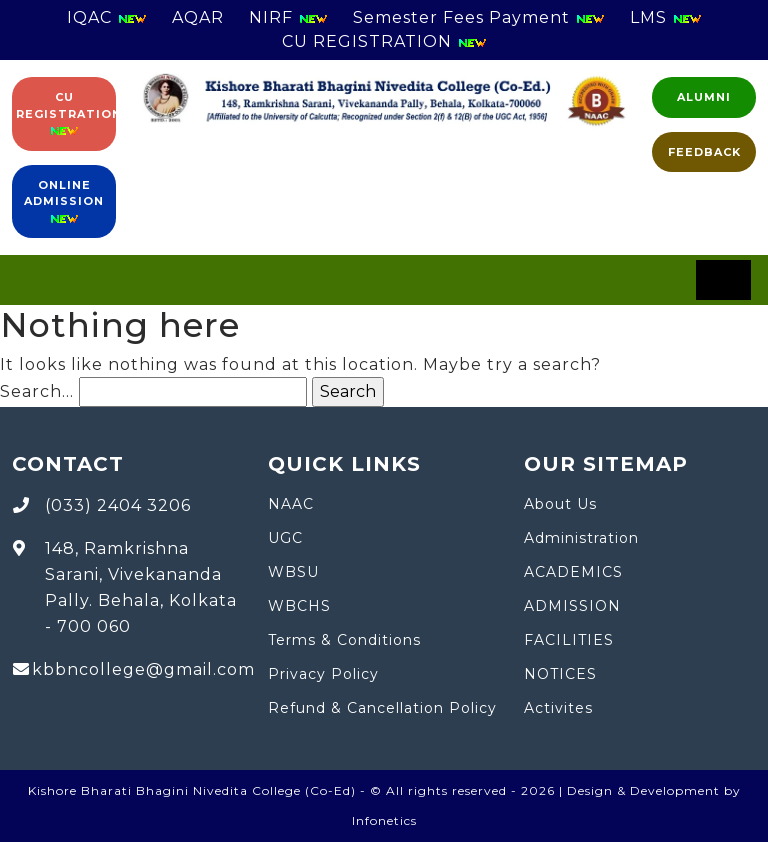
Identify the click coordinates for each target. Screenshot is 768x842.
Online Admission (64, 202)
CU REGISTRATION (384, 41)
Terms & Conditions (344, 640)
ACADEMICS (573, 572)
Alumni (704, 97)
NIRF (288, 17)
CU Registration (66, 114)
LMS (666, 17)
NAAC (291, 504)
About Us (560, 504)
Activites (558, 708)
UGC (285, 538)
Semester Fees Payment (479, 17)
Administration (581, 538)
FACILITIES (569, 640)
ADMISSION (572, 606)
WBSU (293, 572)
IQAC (107, 17)
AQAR (198, 17)
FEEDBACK (704, 152)
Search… (37, 391)
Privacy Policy (323, 674)
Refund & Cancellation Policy (382, 708)
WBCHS (299, 606)
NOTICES (560, 674)
